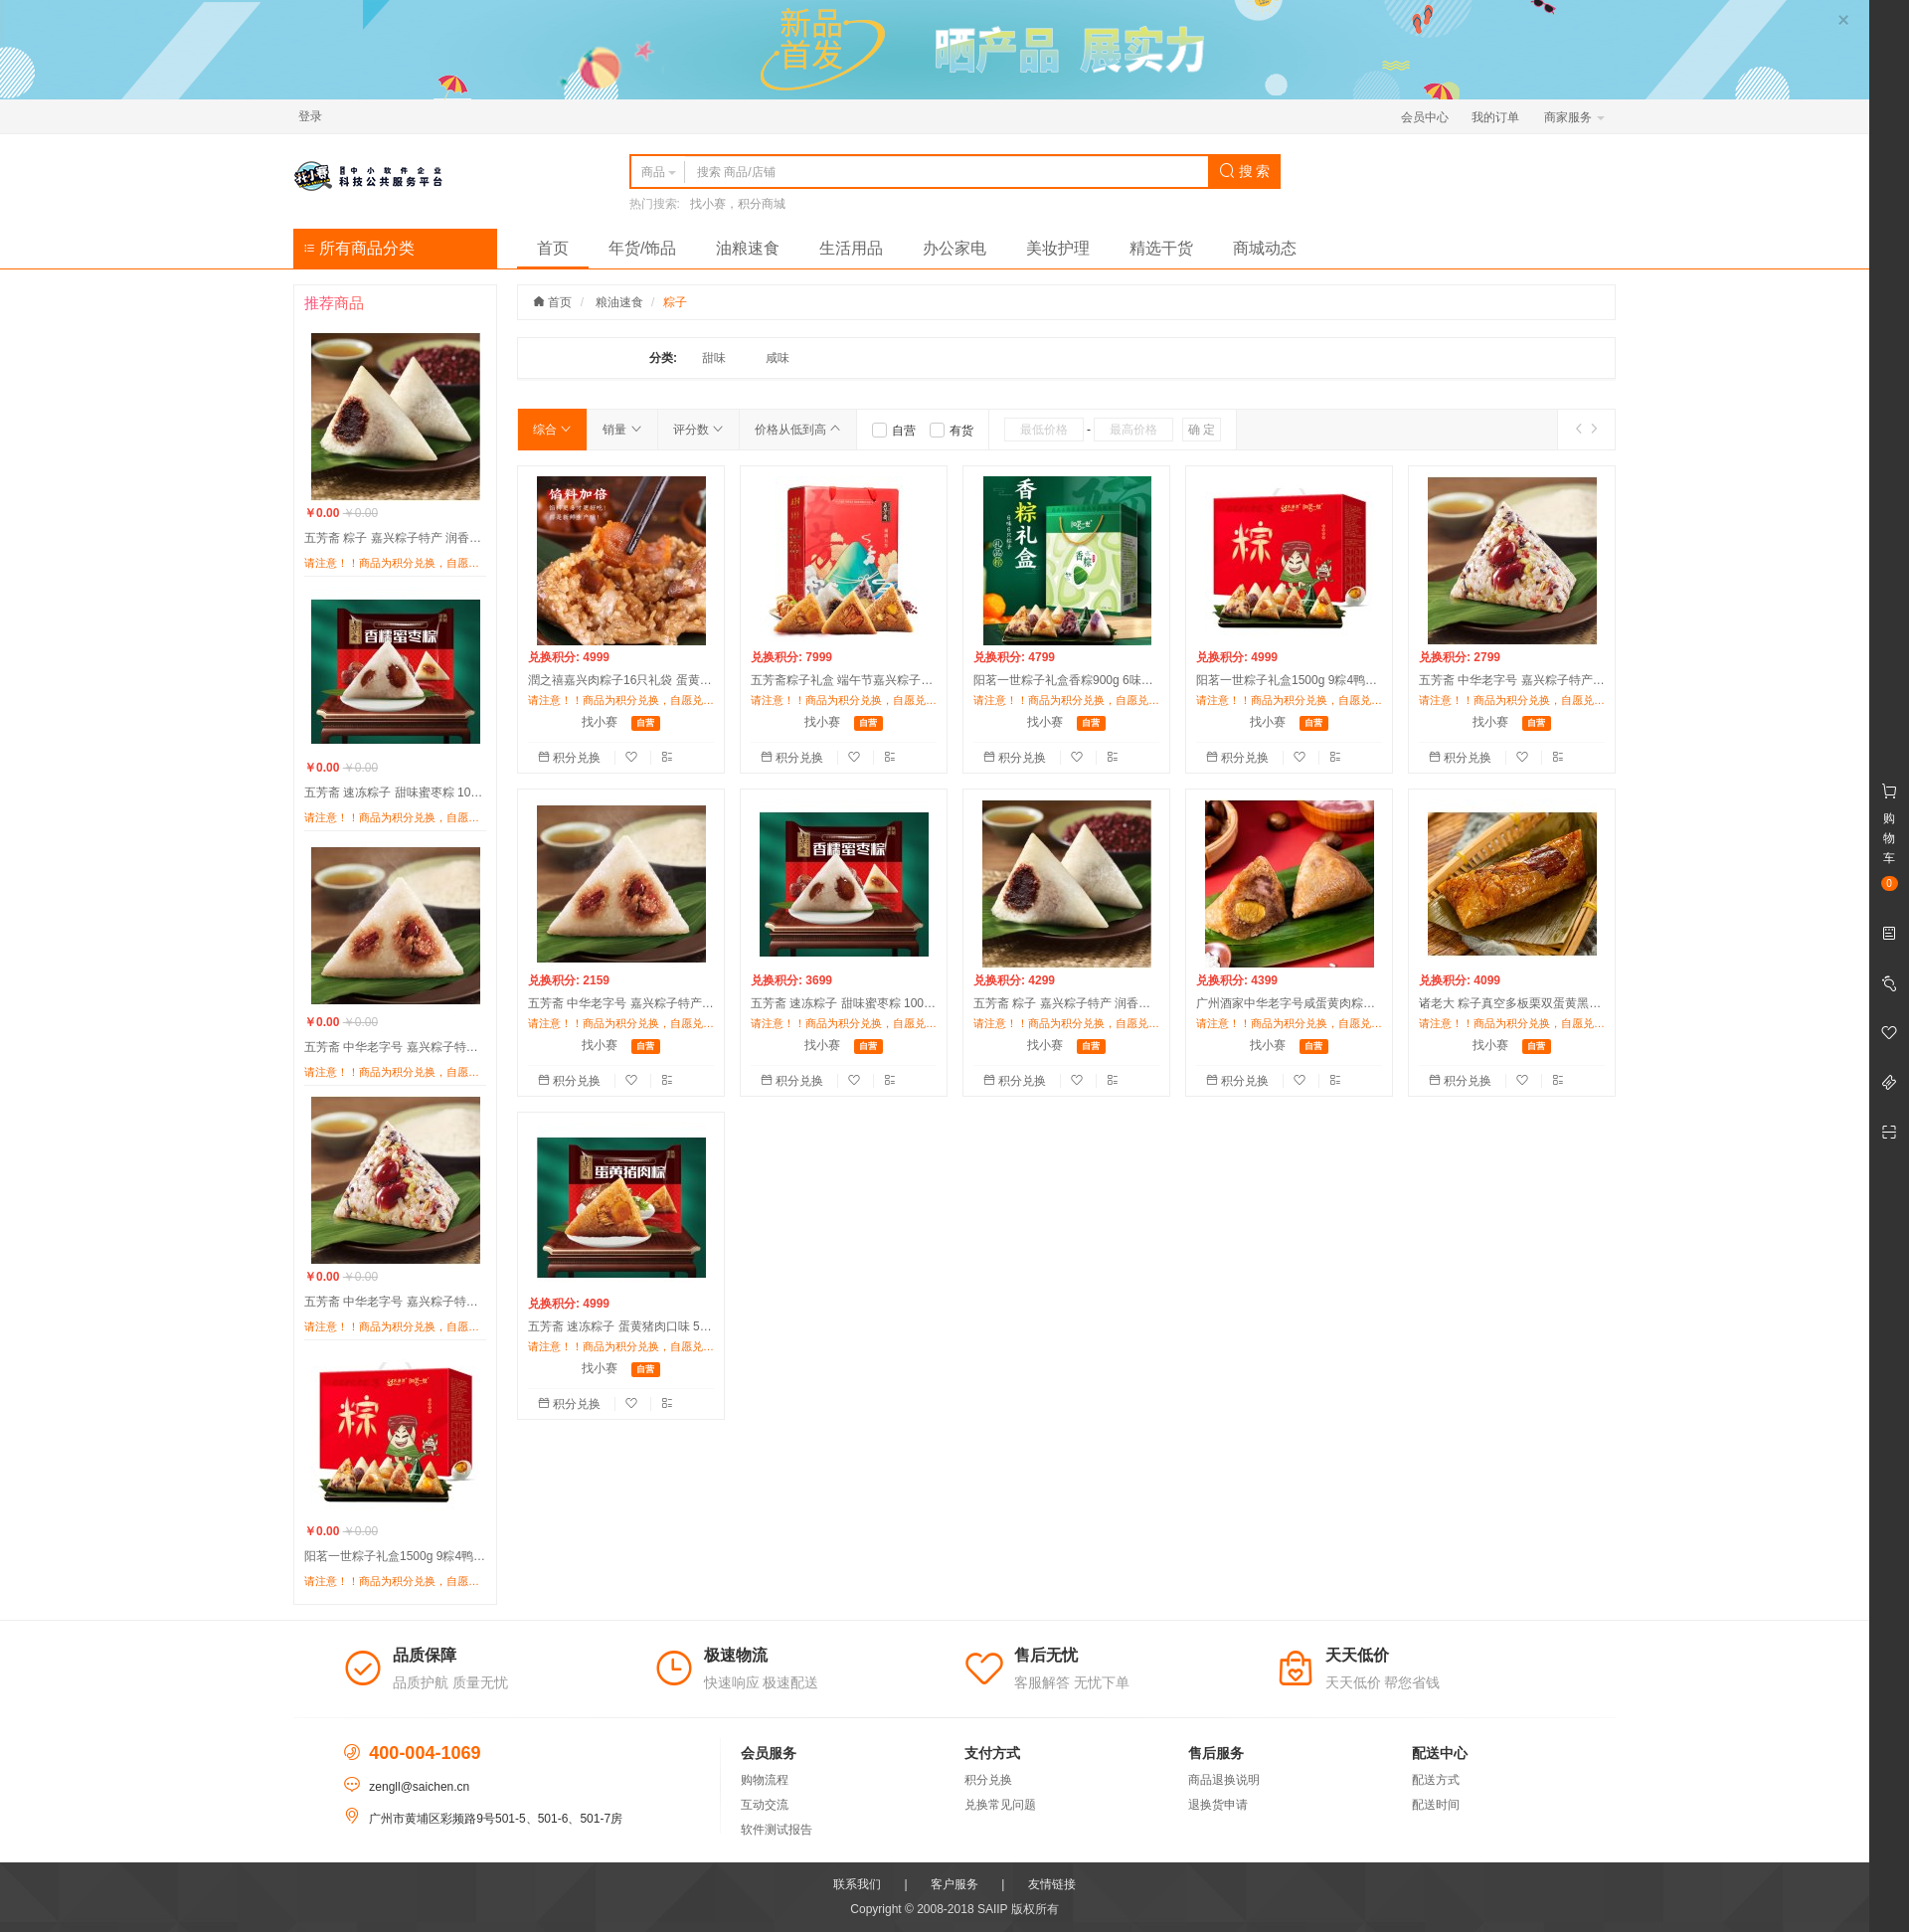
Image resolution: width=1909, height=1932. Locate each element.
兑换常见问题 (1000, 1805)
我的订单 (1495, 117)
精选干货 (1161, 248)
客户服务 (954, 1884)
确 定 (1201, 430)
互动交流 (764, 1805)
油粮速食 (748, 248)
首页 (553, 248)
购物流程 (764, 1780)
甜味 (714, 358)
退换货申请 (1218, 1805)
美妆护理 (1058, 248)
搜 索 (1245, 171)
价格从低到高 (798, 430)
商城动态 (1265, 248)
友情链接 (1052, 1884)
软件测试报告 (776, 1830)
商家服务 (1574, 117)
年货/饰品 (642, 248)
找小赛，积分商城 (737, 204)
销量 (622, 430)
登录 (310, 116)
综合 (552, 430)
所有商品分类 (359, 248)
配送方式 (1436, 1780)
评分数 (698, 430)
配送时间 (1436, 1805)
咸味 (777, 358)
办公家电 (954, 248)
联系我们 (857, 1884)
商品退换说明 (1224, 1780)
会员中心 (1425, 117)
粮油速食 (619, 302)
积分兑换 (571, 758)
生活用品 (851, 248)
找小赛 (599, 722)
